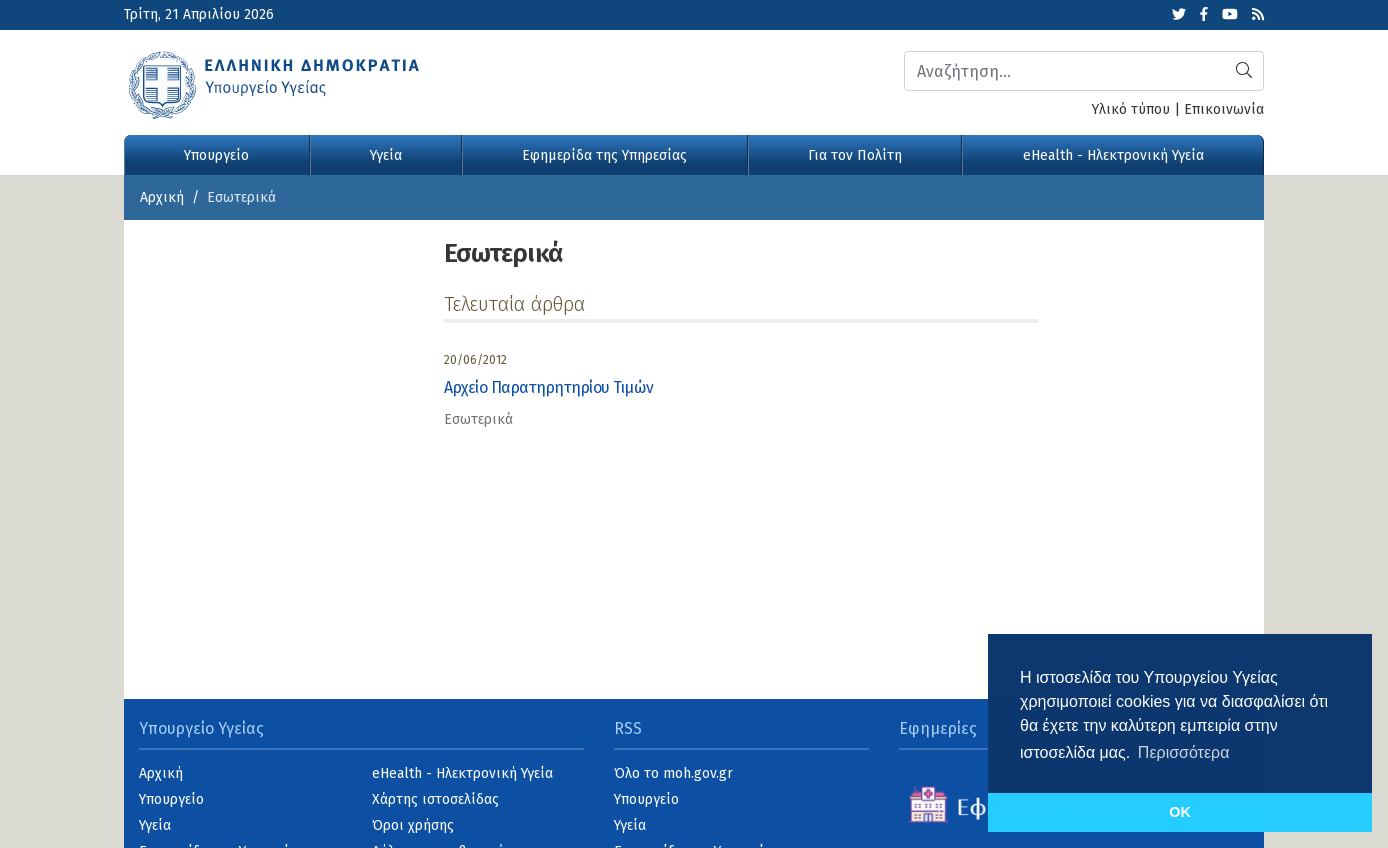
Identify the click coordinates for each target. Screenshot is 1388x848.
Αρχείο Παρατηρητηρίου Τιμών (548, 387)
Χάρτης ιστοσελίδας (435, 799)
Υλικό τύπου (1131, 109)
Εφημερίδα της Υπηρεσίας (604, 155)
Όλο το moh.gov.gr (673, 773)
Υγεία (386, 155)
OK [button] (1180, 812)
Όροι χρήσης (413, 825)
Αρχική (162, 197)
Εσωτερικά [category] (478, 419)
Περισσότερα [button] (1184, 752)
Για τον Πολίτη (855, 155)
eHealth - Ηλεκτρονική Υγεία (1113, 155)
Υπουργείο (216, 155)
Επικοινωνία (1224, 109)
